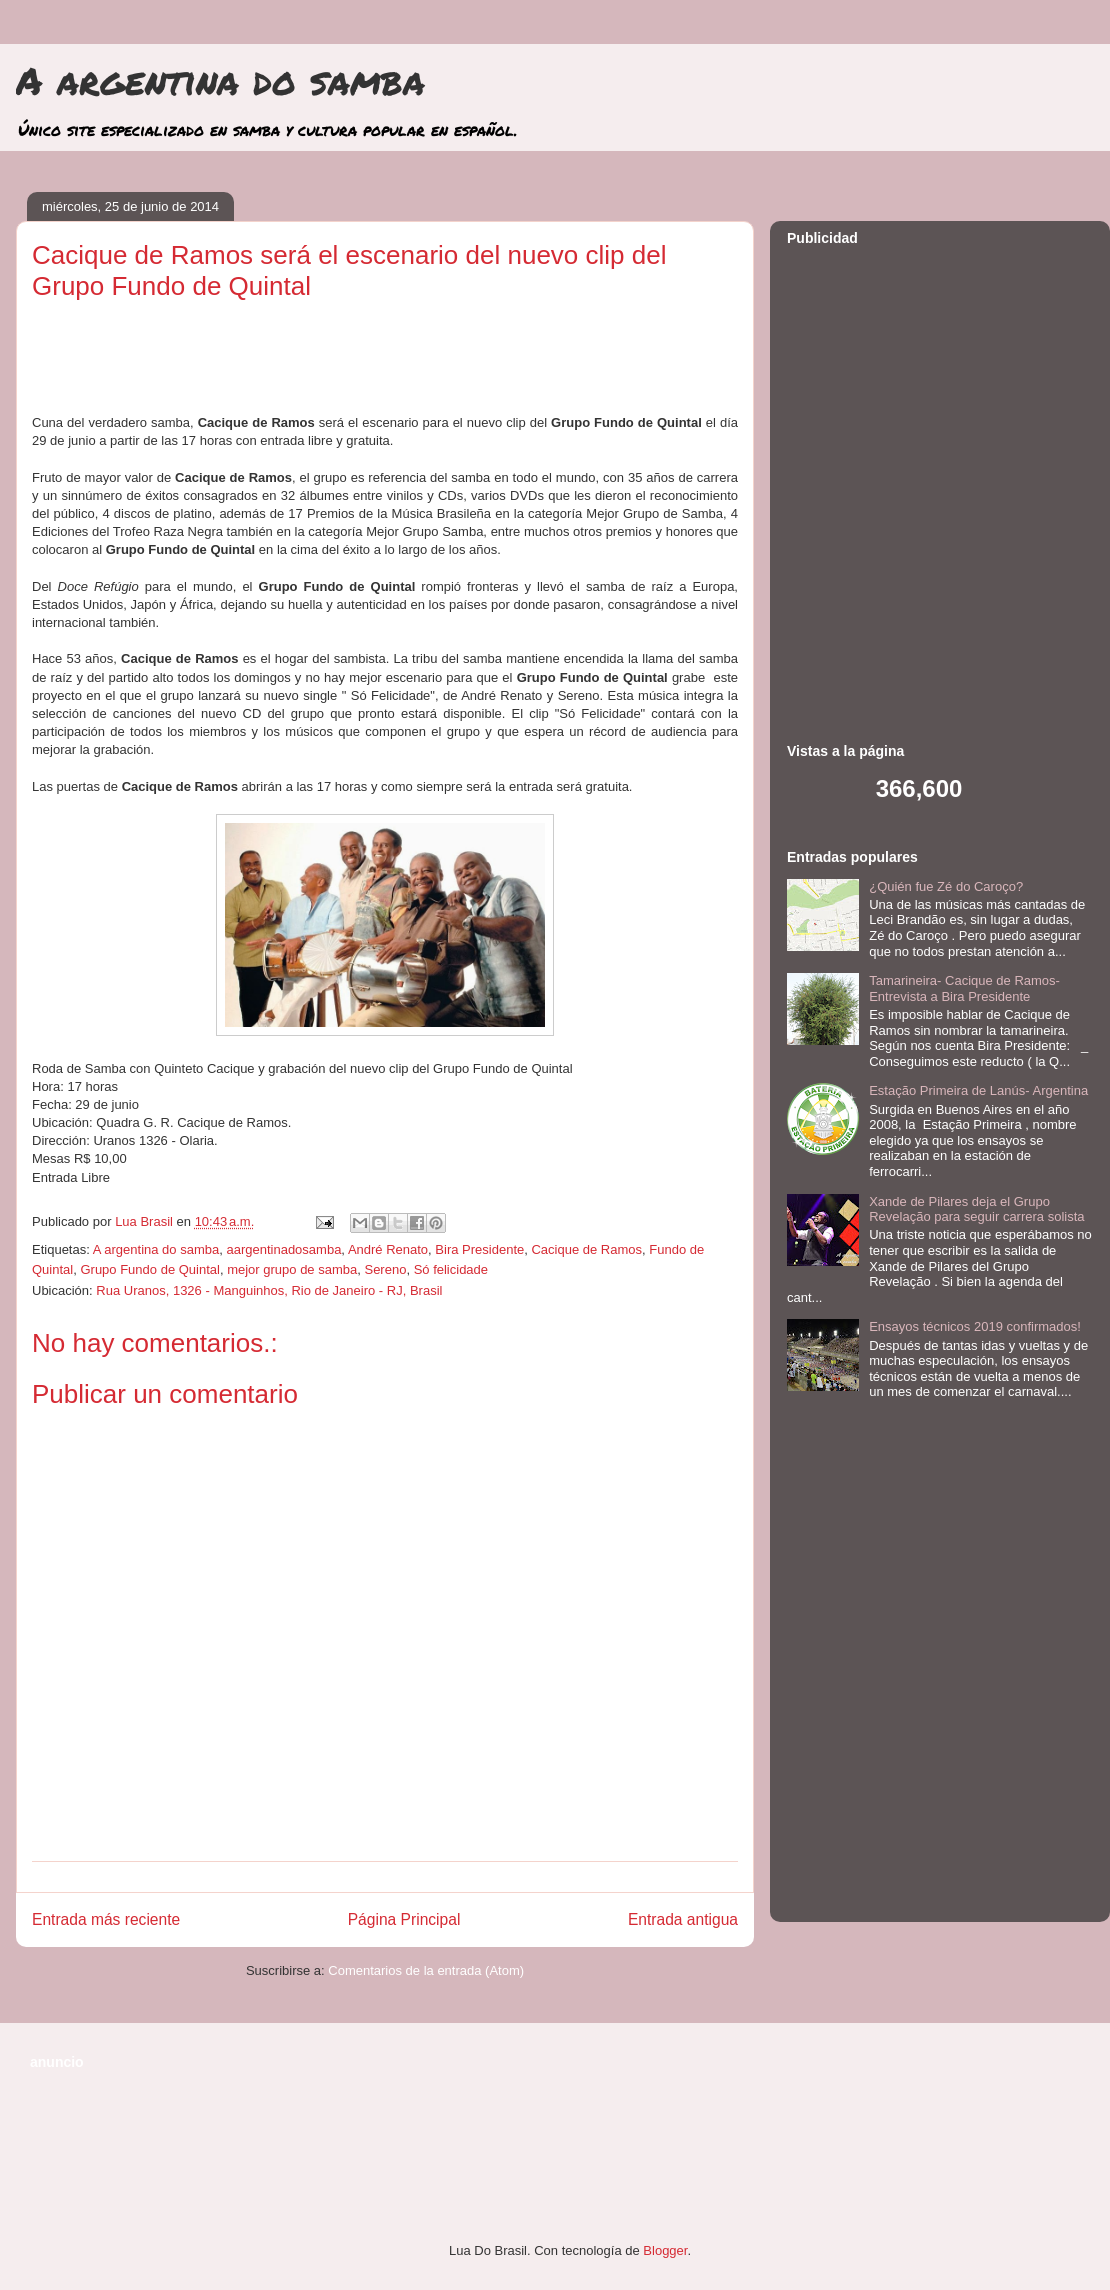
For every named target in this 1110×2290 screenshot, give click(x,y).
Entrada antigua (683, 1919)
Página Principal (404, 1919)
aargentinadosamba (283, 1249)
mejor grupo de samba (292, 1269)
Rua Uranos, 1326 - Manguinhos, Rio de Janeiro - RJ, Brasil (269, 1290)
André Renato (388, 1249)
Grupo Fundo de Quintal (149, 1269)
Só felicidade (451, 1269)
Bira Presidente (479, 1249)
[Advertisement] (218, 479)
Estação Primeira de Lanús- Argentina (978, 1090)
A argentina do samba (220, 80)
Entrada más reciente (106, 1919)
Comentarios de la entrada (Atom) (426, 1970)
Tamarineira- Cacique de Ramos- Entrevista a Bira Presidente (964, 988)
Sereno (385, 1269)
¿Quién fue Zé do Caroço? (946, 886)
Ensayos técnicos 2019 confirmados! (975, 1326)
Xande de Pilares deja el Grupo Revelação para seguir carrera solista (976, 1209)
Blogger (665, 2250)
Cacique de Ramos (586, 1249)
